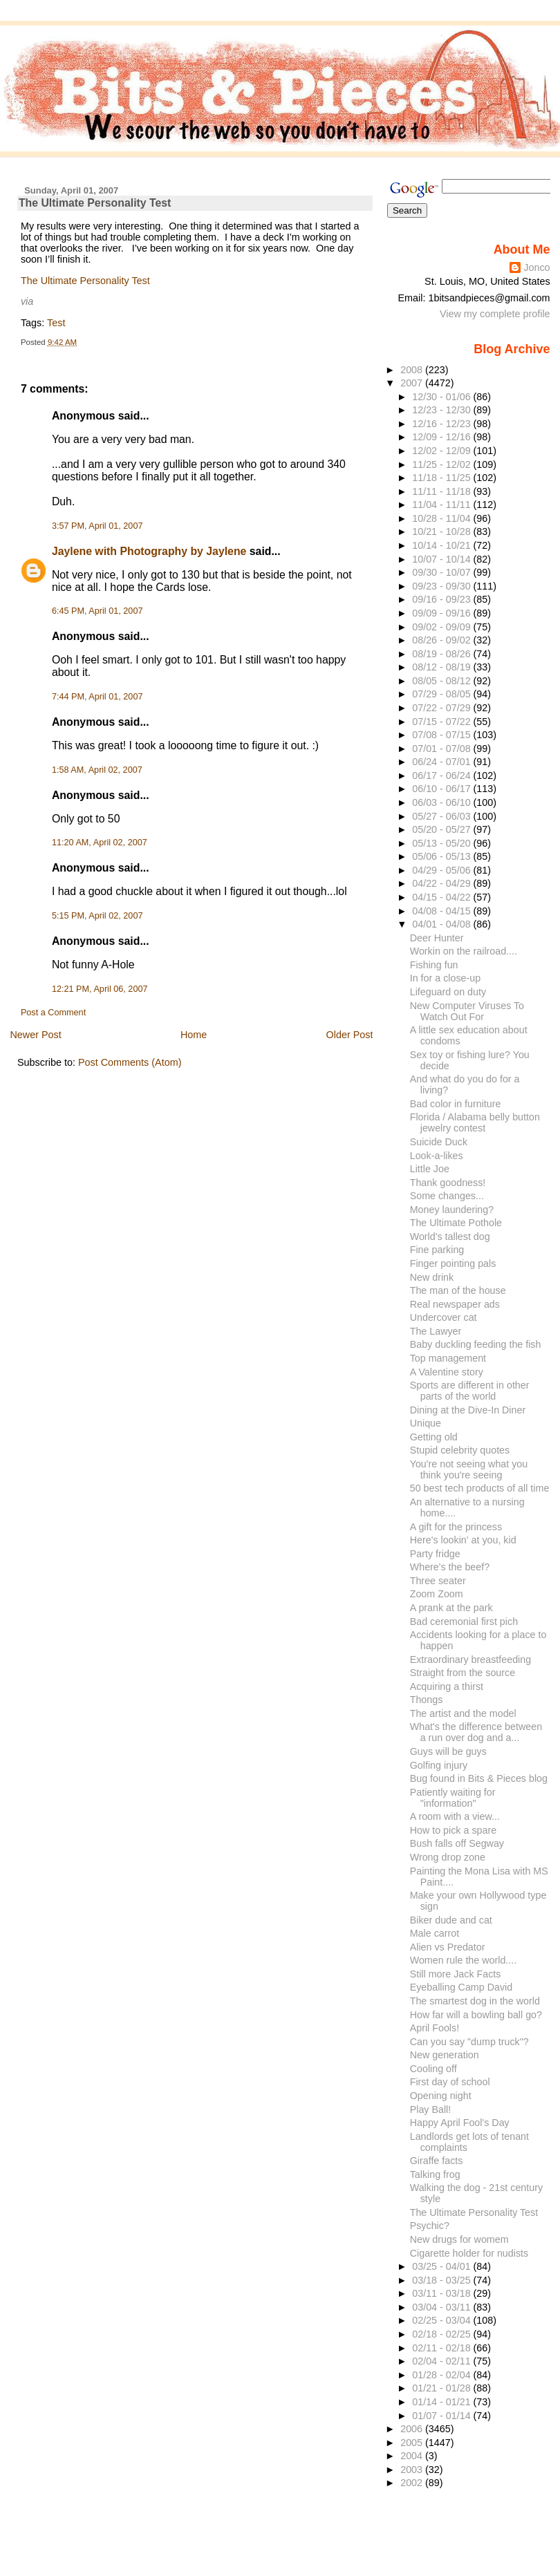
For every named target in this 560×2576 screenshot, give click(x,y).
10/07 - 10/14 (442, 559)
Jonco (536, 267)
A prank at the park (451, 1607)
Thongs (426, 1699)
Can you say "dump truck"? (469, 2041)
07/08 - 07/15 (442, 734)
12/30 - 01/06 (442, 396)
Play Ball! (430, 2109)
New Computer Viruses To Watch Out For (467, 1011)
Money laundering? (452, 1209)
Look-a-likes (436, 1155)
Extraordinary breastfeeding (470, 1659)
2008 (412, 369)
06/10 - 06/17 (442, 788)
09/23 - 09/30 (442, 586)
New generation (444, 2054)
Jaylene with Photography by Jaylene (149, 551)
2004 (412, 2455)
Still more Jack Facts (455, 1974)
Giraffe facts (436, 2160)
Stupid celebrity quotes (460, 1450)
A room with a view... (455, 1816)
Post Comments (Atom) (130, 1062)
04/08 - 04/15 (442, 910)
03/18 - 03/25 (442, 2280)
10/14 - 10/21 (442, 545)
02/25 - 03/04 (442, 2320)
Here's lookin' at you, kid (463, 1539)
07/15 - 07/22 (442, 721)
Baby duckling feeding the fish (475, 1344)
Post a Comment (53, 1012)
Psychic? (429, 2225)
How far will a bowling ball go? (476, 2014)
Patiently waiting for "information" (453, 1798)
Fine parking (437, 1249)
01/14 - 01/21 (442, 2401)
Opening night (441, 2095)
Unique (425, 1423)
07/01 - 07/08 (442, 748)
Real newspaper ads (455, 1304)
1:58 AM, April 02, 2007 (97, 770)
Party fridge (435, 1553)
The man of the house (458, 1290)
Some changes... (447, 1195)
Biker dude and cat (451, 1920)
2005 (412, 2442)
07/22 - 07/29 (442, 707)
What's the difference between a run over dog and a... (476, 1732)
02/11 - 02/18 (442, 2347)
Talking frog (435, 2174)
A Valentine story (446, 1372)
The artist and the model (463, 1713)
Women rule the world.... (463, 1960)
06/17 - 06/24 (442, 775)
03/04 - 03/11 (442, 2307)
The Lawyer (436, 1331)
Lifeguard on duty (448, 991)
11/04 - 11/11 (442, 504)
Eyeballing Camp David (461, 1987)
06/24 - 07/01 (442, 761)
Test (56, 322)
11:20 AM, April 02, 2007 (99, 842)
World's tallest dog (450, 1236)
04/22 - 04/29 (442, 883)
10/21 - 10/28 (442, 531)
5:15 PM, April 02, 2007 (97, 916)
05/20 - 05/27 (442, 829)
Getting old (434, 1436)
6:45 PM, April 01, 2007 (97, 611)
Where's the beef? (449, 1566)
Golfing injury (438, 1765)
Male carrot (434, 1933)
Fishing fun (434, 964)
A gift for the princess (456, 1526)
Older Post (349, 1034)
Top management (448, 1358)
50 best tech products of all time (480, 1488)
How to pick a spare (453, 1830)
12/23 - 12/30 (442, 409)
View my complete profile (495, 313)
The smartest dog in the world (475, 2000)
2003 (412, 2469)
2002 (412, 2482)
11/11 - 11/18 (442, 491)
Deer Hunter (437, 937)
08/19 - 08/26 (442, 653)
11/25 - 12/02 (442, 464)
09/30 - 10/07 (442, 572)
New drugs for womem (459, 2239)
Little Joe (429, 1168)
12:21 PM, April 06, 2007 (100, 989)
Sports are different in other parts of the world (470, 1391)
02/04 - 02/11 (442, 2361)
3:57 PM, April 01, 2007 (97, 526)
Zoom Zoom (436, 1593)
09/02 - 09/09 (442, 626)
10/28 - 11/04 (442, 518)
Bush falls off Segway (457, 1843)
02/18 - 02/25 (442, 2334)
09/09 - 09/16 (442, 613)
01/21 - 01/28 (442, 2388)
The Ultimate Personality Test (95, 203)
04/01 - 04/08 (442, 924)
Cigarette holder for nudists (469, 2253)
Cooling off (433, 2068)
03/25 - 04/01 (442, 2266)
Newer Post (35, 1034)
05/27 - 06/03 (442, 816)
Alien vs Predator (447, 1947)
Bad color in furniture (455, 1103)
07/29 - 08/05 (442, 693)
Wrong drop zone (447, 1857)
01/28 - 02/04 (442, 2374)
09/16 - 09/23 (442, 599)
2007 (412, 382)
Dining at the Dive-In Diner (467, 1410)
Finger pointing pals (453, 1263)
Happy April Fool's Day (460, 2122)
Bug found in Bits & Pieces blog (479, 1778)
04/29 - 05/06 (442, 870)
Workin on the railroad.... (463, 951)
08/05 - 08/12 (442, 680)
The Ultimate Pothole (456, 1222)
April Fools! (434, 2027)
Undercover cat (443, 1317)
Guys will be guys (448, 1751)
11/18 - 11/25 (442, 477)
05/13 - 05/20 (442, 843)
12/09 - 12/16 (442, 436)
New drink (432, 1277)
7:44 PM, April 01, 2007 (97, 697)
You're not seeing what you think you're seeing (469, 1469)
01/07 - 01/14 (442, 2415)
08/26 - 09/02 (442, 640)
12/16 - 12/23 (442, 423)
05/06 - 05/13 (442, 856)
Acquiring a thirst (446, 1686)
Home (193, 1034)
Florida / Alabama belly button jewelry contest (475, 1122)
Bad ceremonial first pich (464, 1621)
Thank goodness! (448, 1182)
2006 (412, 2428)
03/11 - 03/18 (442, 2293)
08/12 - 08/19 (442, 667)
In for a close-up (445, 978)
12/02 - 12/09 (442, 450)
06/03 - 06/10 (442, 802)
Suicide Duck (438, 1141)
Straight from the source (462, 1672)
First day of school (450, 2081)
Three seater (438, 1580)
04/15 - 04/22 (442, 897)
